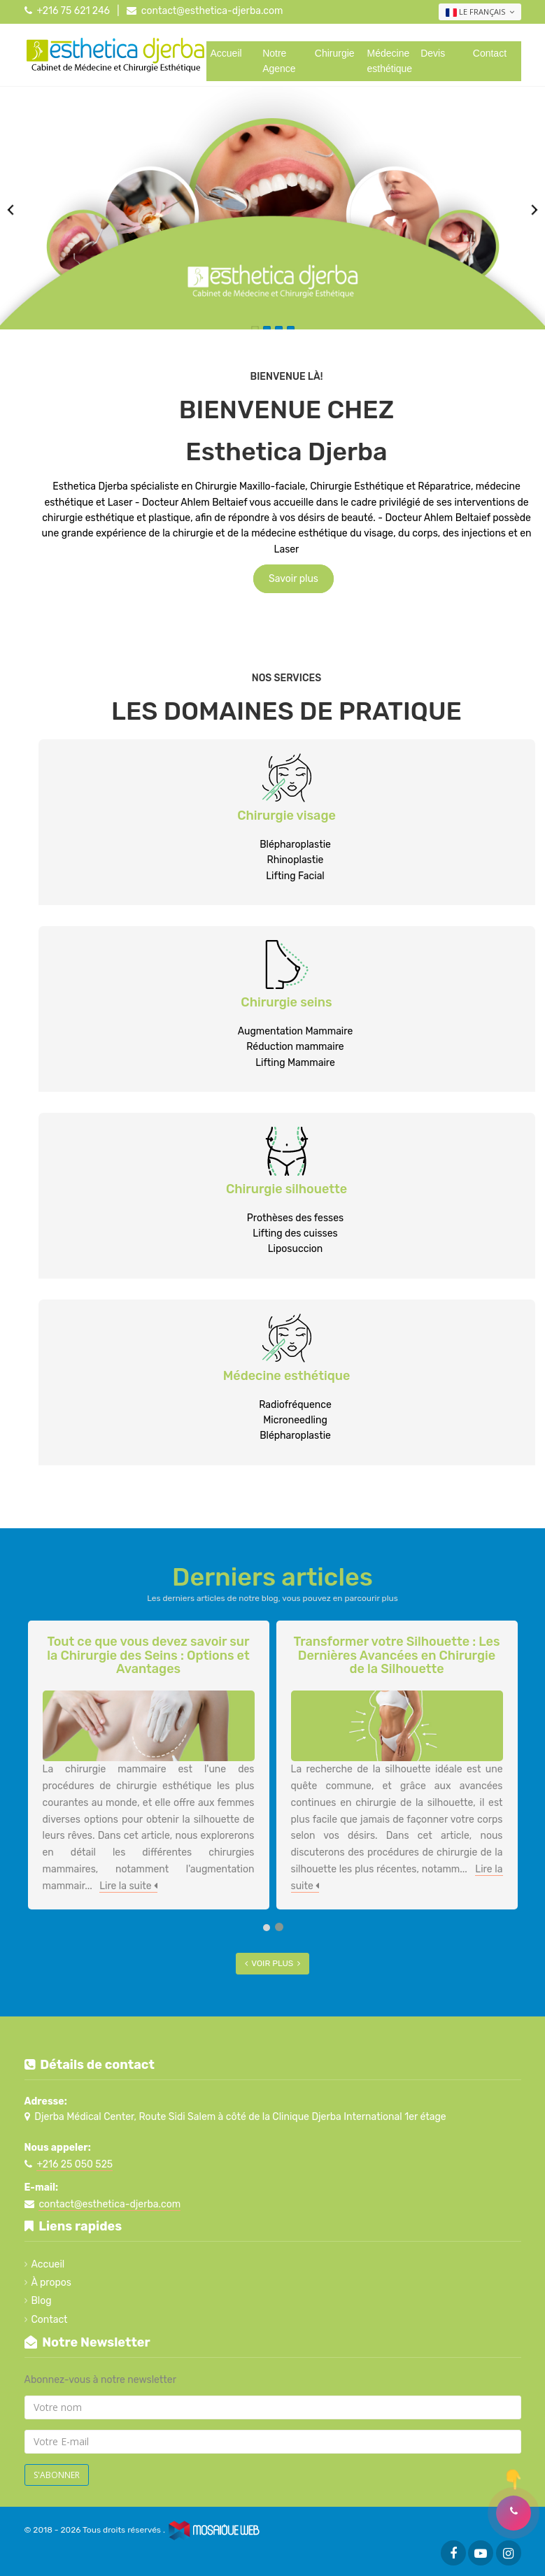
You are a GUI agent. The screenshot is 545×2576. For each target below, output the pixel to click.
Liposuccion (295, 1249)
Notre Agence (278, 61)
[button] (513, 2513)
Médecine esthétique (390, 61)
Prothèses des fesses (295, 1218)
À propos (51, 2283)
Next (534, 210)
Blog (41, 2301)
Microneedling (295, 1420)
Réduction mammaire (295, 1047)
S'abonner (57, 2475)
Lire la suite (128, 1886)
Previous (10, 210)
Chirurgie (335, 53)
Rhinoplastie (295, 860)
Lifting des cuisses (295, 1233)
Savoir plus (293, 579)
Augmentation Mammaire (295, 1031)
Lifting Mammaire (295, 1063)
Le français (480, 11)
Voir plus (272, 1963)
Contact (490, 53)
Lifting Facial (295, 876)
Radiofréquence (295, 1405)
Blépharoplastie (295, 845)
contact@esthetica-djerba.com (212, 11)
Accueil (226, 53)
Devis (432, 53)
